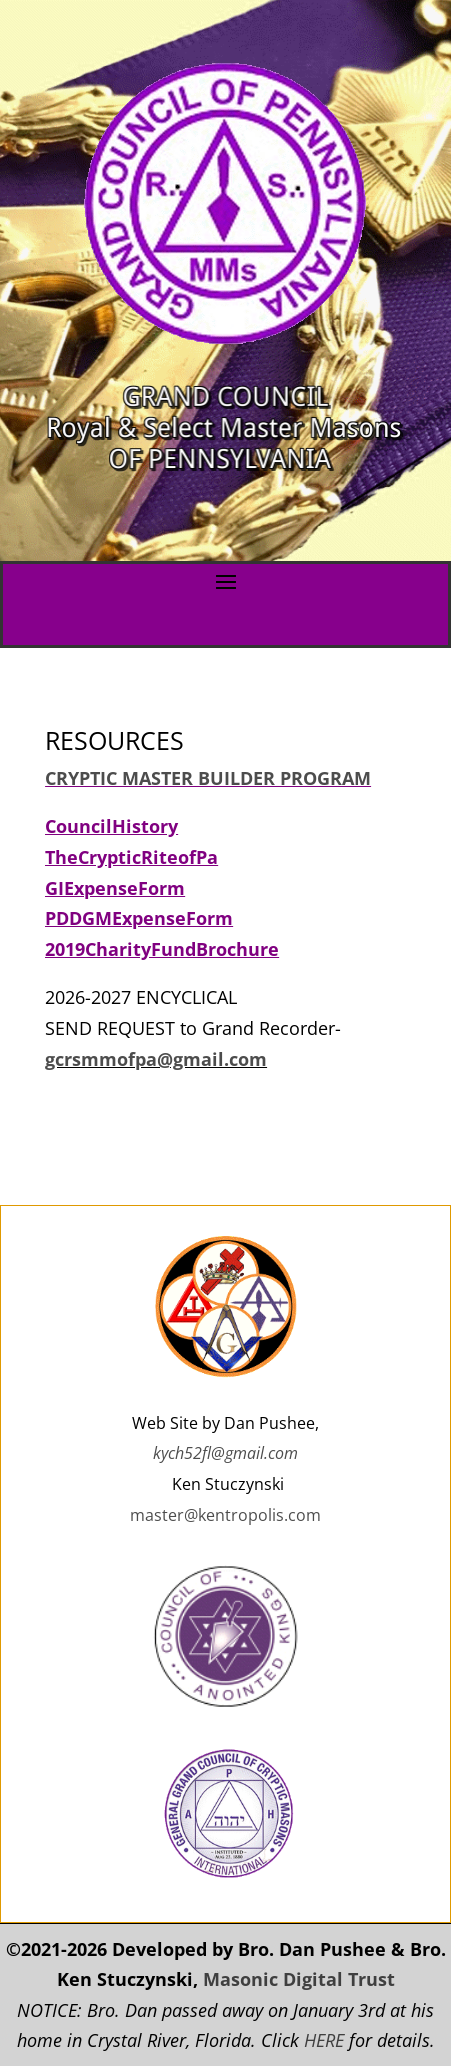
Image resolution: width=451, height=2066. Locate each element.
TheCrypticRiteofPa (131, 857)
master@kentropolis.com (225, 1515)
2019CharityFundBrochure (162, 949)
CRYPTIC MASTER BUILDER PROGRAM (208, 778)
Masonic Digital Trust (299, 1979)
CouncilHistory (111, 826)
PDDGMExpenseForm (139, 918)
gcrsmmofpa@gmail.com (156, 1059)
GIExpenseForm (115, 888)
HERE (324, 2040)
